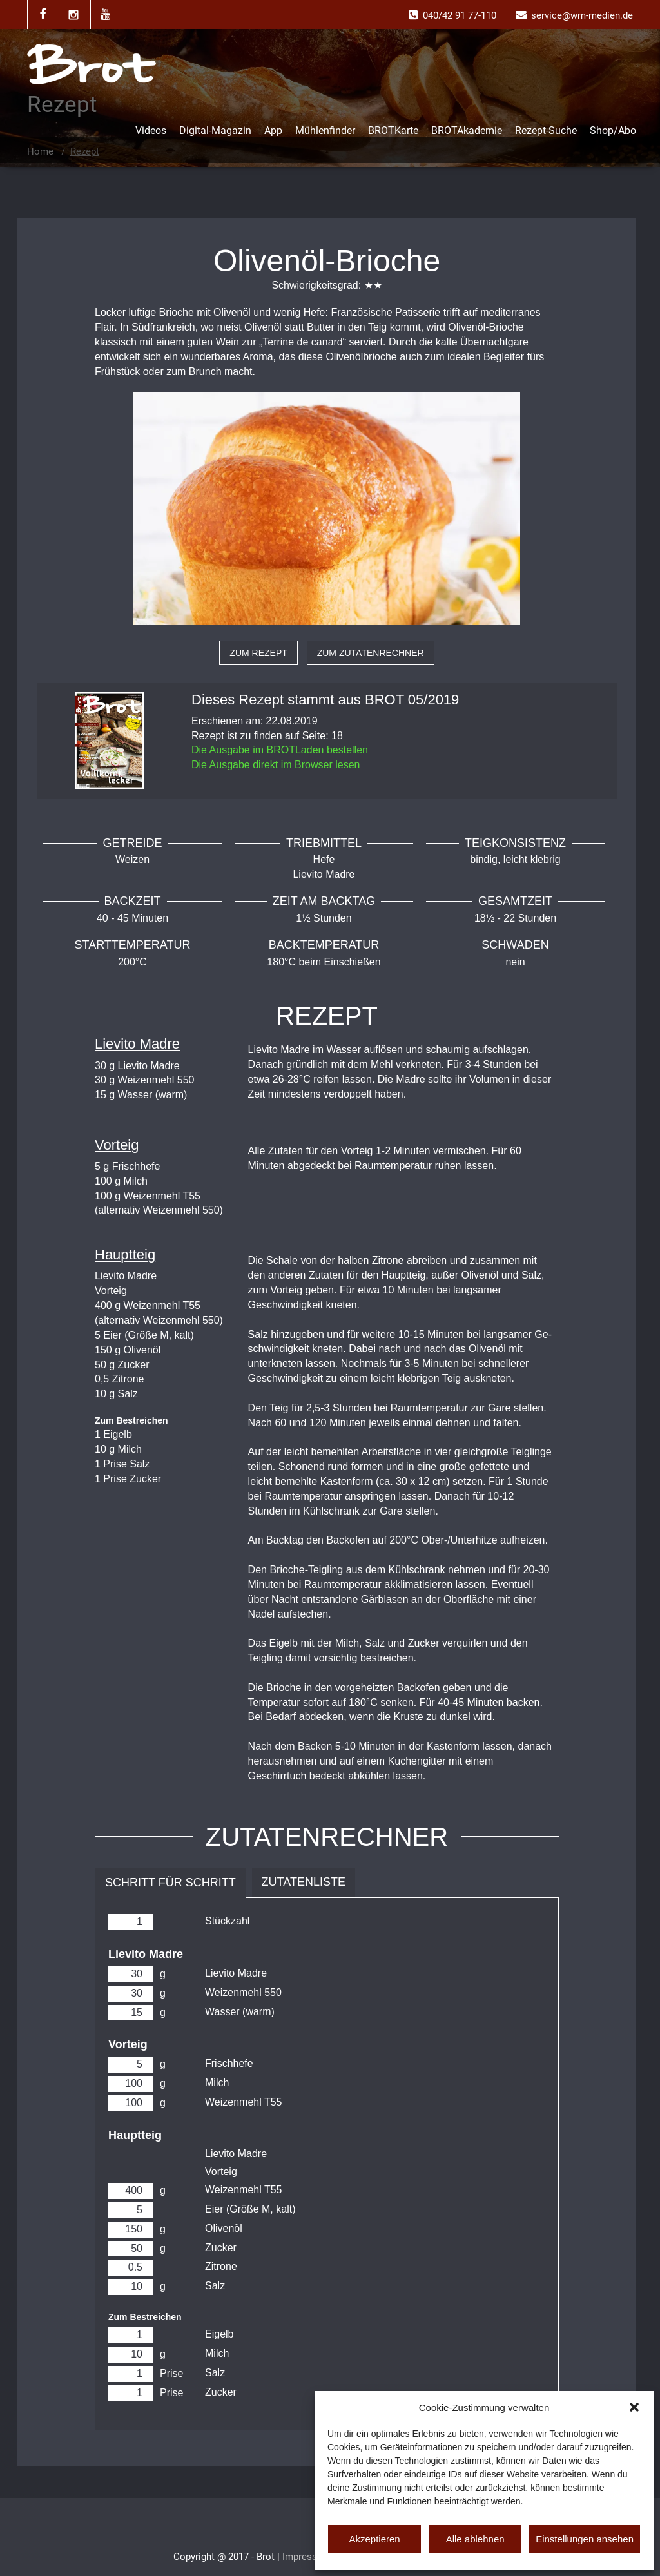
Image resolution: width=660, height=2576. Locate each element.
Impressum (306, 2556)
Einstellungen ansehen (585, 2538)
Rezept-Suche (546, 130)
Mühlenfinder (325, 130)
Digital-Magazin (215, 130)
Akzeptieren (374, 2538)
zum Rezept (258, 653)
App (273, 130)
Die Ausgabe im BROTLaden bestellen (279, 749)
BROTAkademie (466, 130)
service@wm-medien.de (582, 15)
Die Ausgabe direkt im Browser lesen (275, 764)
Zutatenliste (303, 1881)
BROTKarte (393, 130)
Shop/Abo (613, 130)
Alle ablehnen (475, 2538)
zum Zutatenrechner (370, 653)
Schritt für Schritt (170, 1882)
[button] (634, 2407)
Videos (150, 130)
